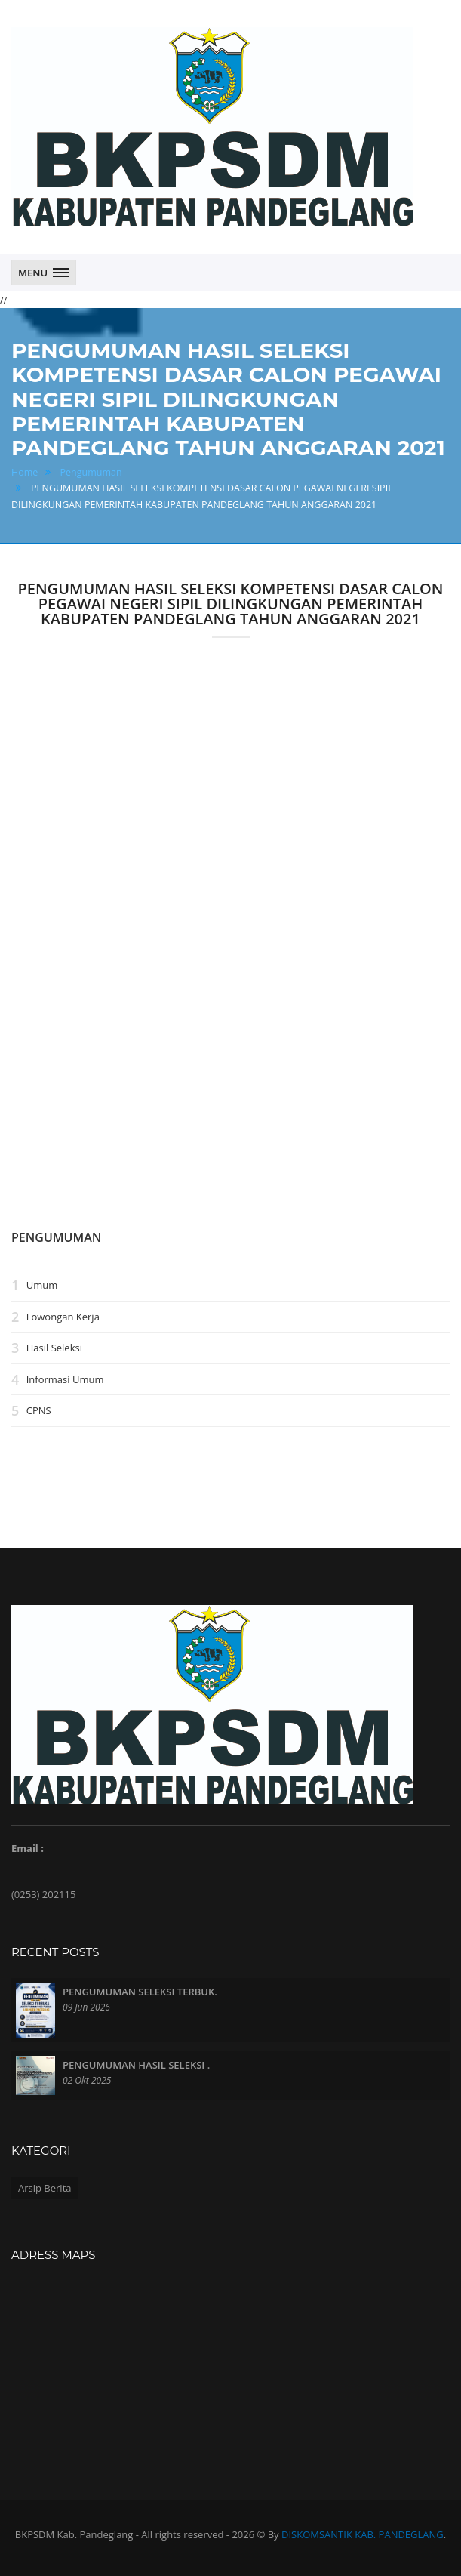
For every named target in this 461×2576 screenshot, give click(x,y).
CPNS (38, 1411)
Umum (42, 1285)
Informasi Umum (65, 1379)
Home (24, 472)
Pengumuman (91, 472)
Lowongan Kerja (63, 1316)
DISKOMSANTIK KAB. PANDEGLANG (362, 2534)
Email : (27, 1848)
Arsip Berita (45, 2188)
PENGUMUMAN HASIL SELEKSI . (136, 2065)
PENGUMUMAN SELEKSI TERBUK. (140, 1991)
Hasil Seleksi (54, 1347)
